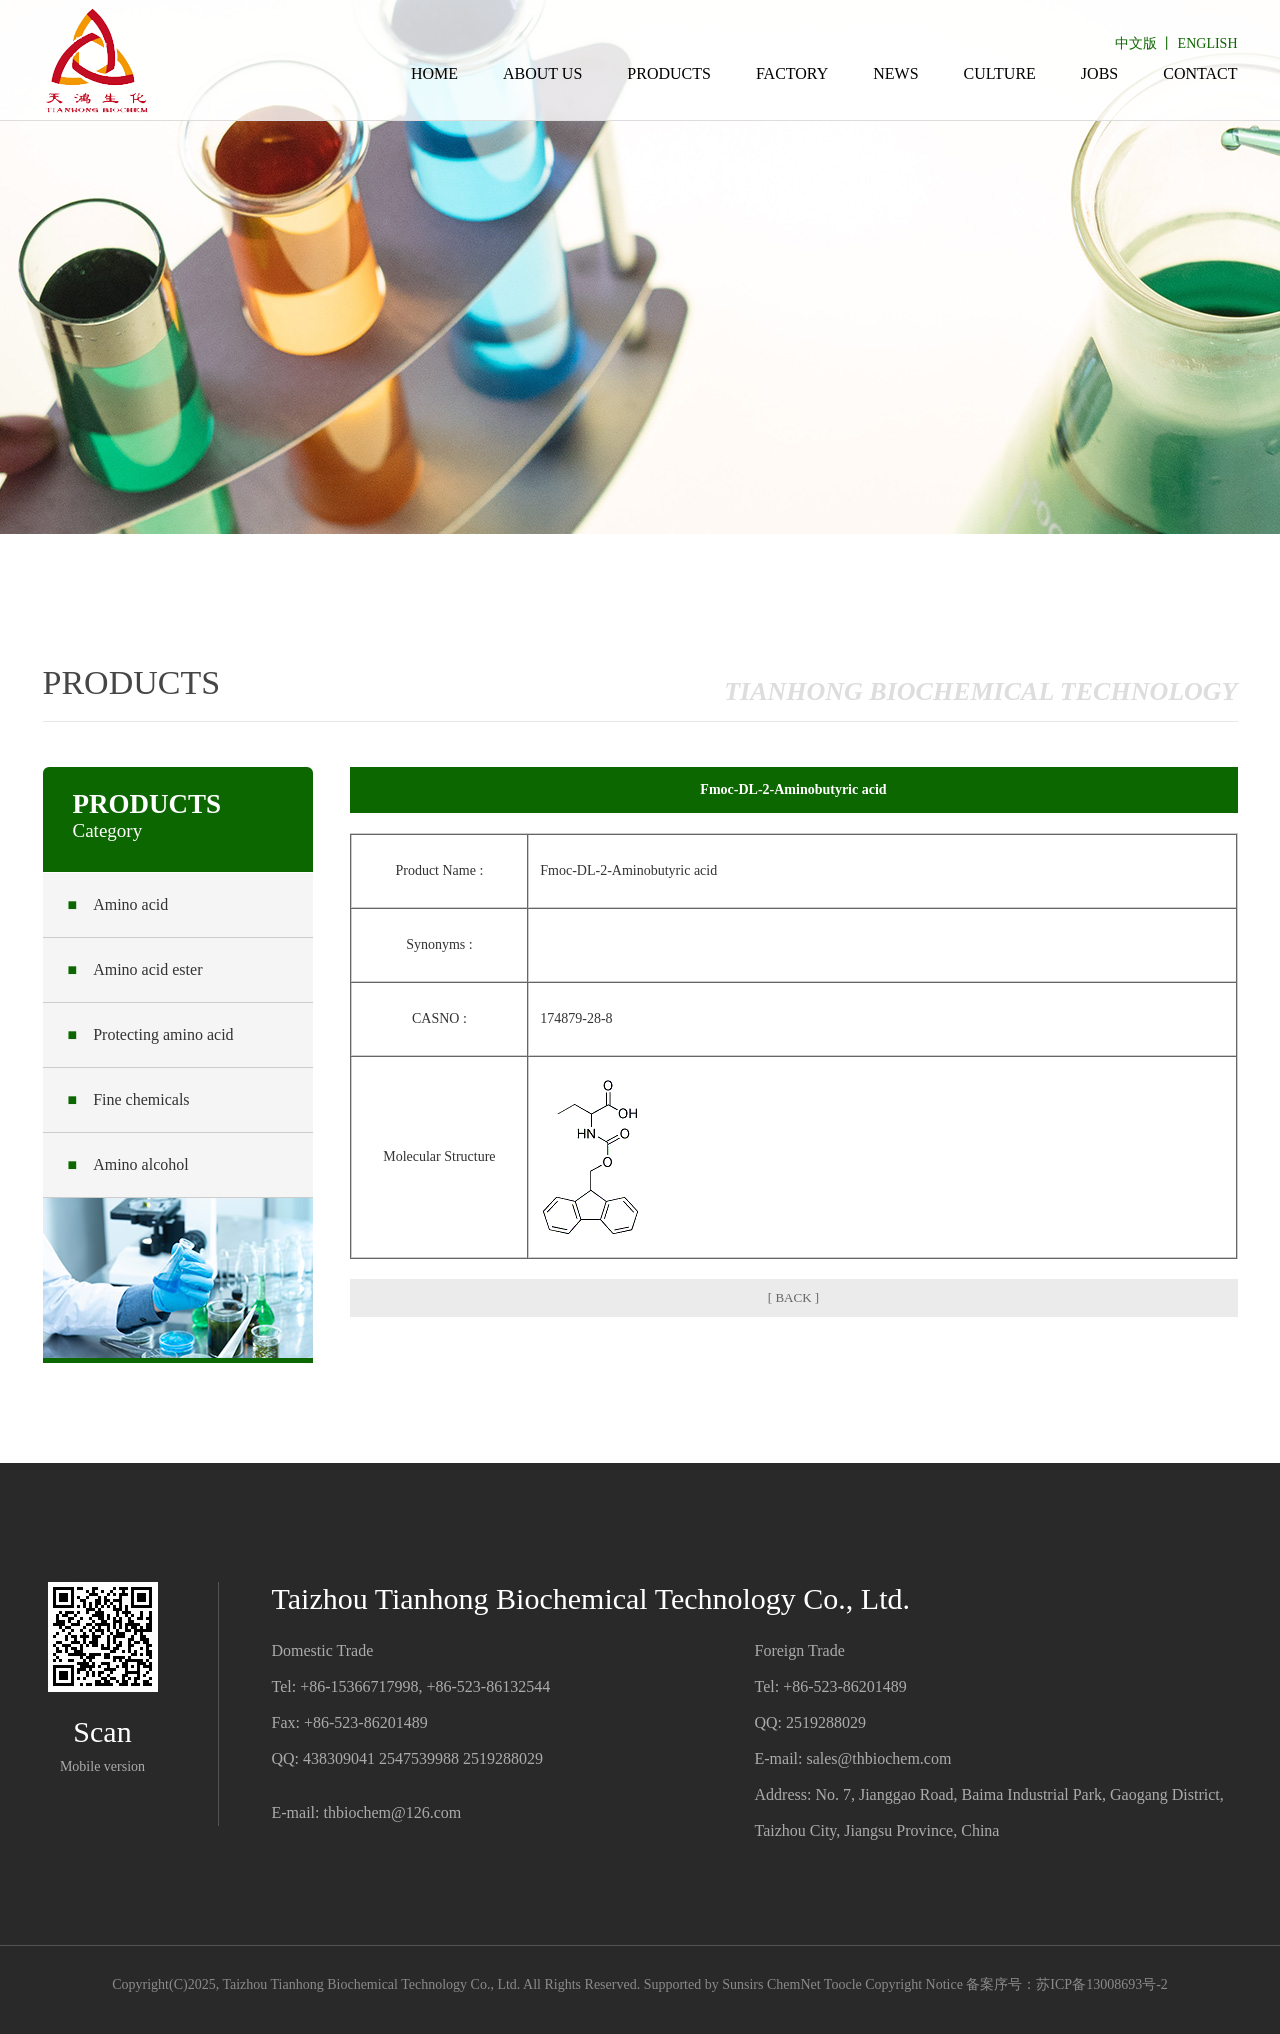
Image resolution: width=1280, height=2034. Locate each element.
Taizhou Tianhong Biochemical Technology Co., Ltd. (371, 1984)
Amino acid (118, 904)
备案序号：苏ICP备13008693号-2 (1066, 1984)
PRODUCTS (669, 73)
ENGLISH (1208, 43)
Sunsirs (742, 1984)
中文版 (1136, 43)
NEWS (895, 73)
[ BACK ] (793, 1297)
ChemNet (794, 1984)
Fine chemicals (129, 1099)
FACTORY (792, 73)
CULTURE (1000, 73)
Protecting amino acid (151, 1034)
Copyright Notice (914, 1984)
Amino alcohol (128, 1164)
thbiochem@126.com (392, 1812)
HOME (434, 73)
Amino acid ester (135, 969)
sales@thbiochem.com (878, 1758)
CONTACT (1200, 73)
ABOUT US (542, 73)
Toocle (843, 1984)
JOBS (1099, 73)
